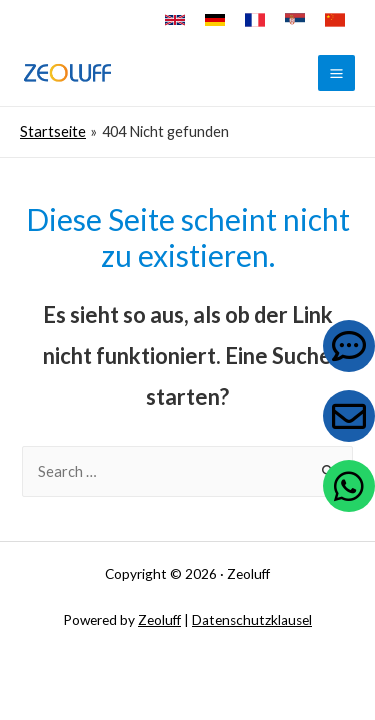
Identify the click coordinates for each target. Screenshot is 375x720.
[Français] (255, 20)
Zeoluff (159, 620)
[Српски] (295, 20)
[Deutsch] (215, 20)
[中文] (335, 20)
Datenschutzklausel (252, 620)
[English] (175, 20)
